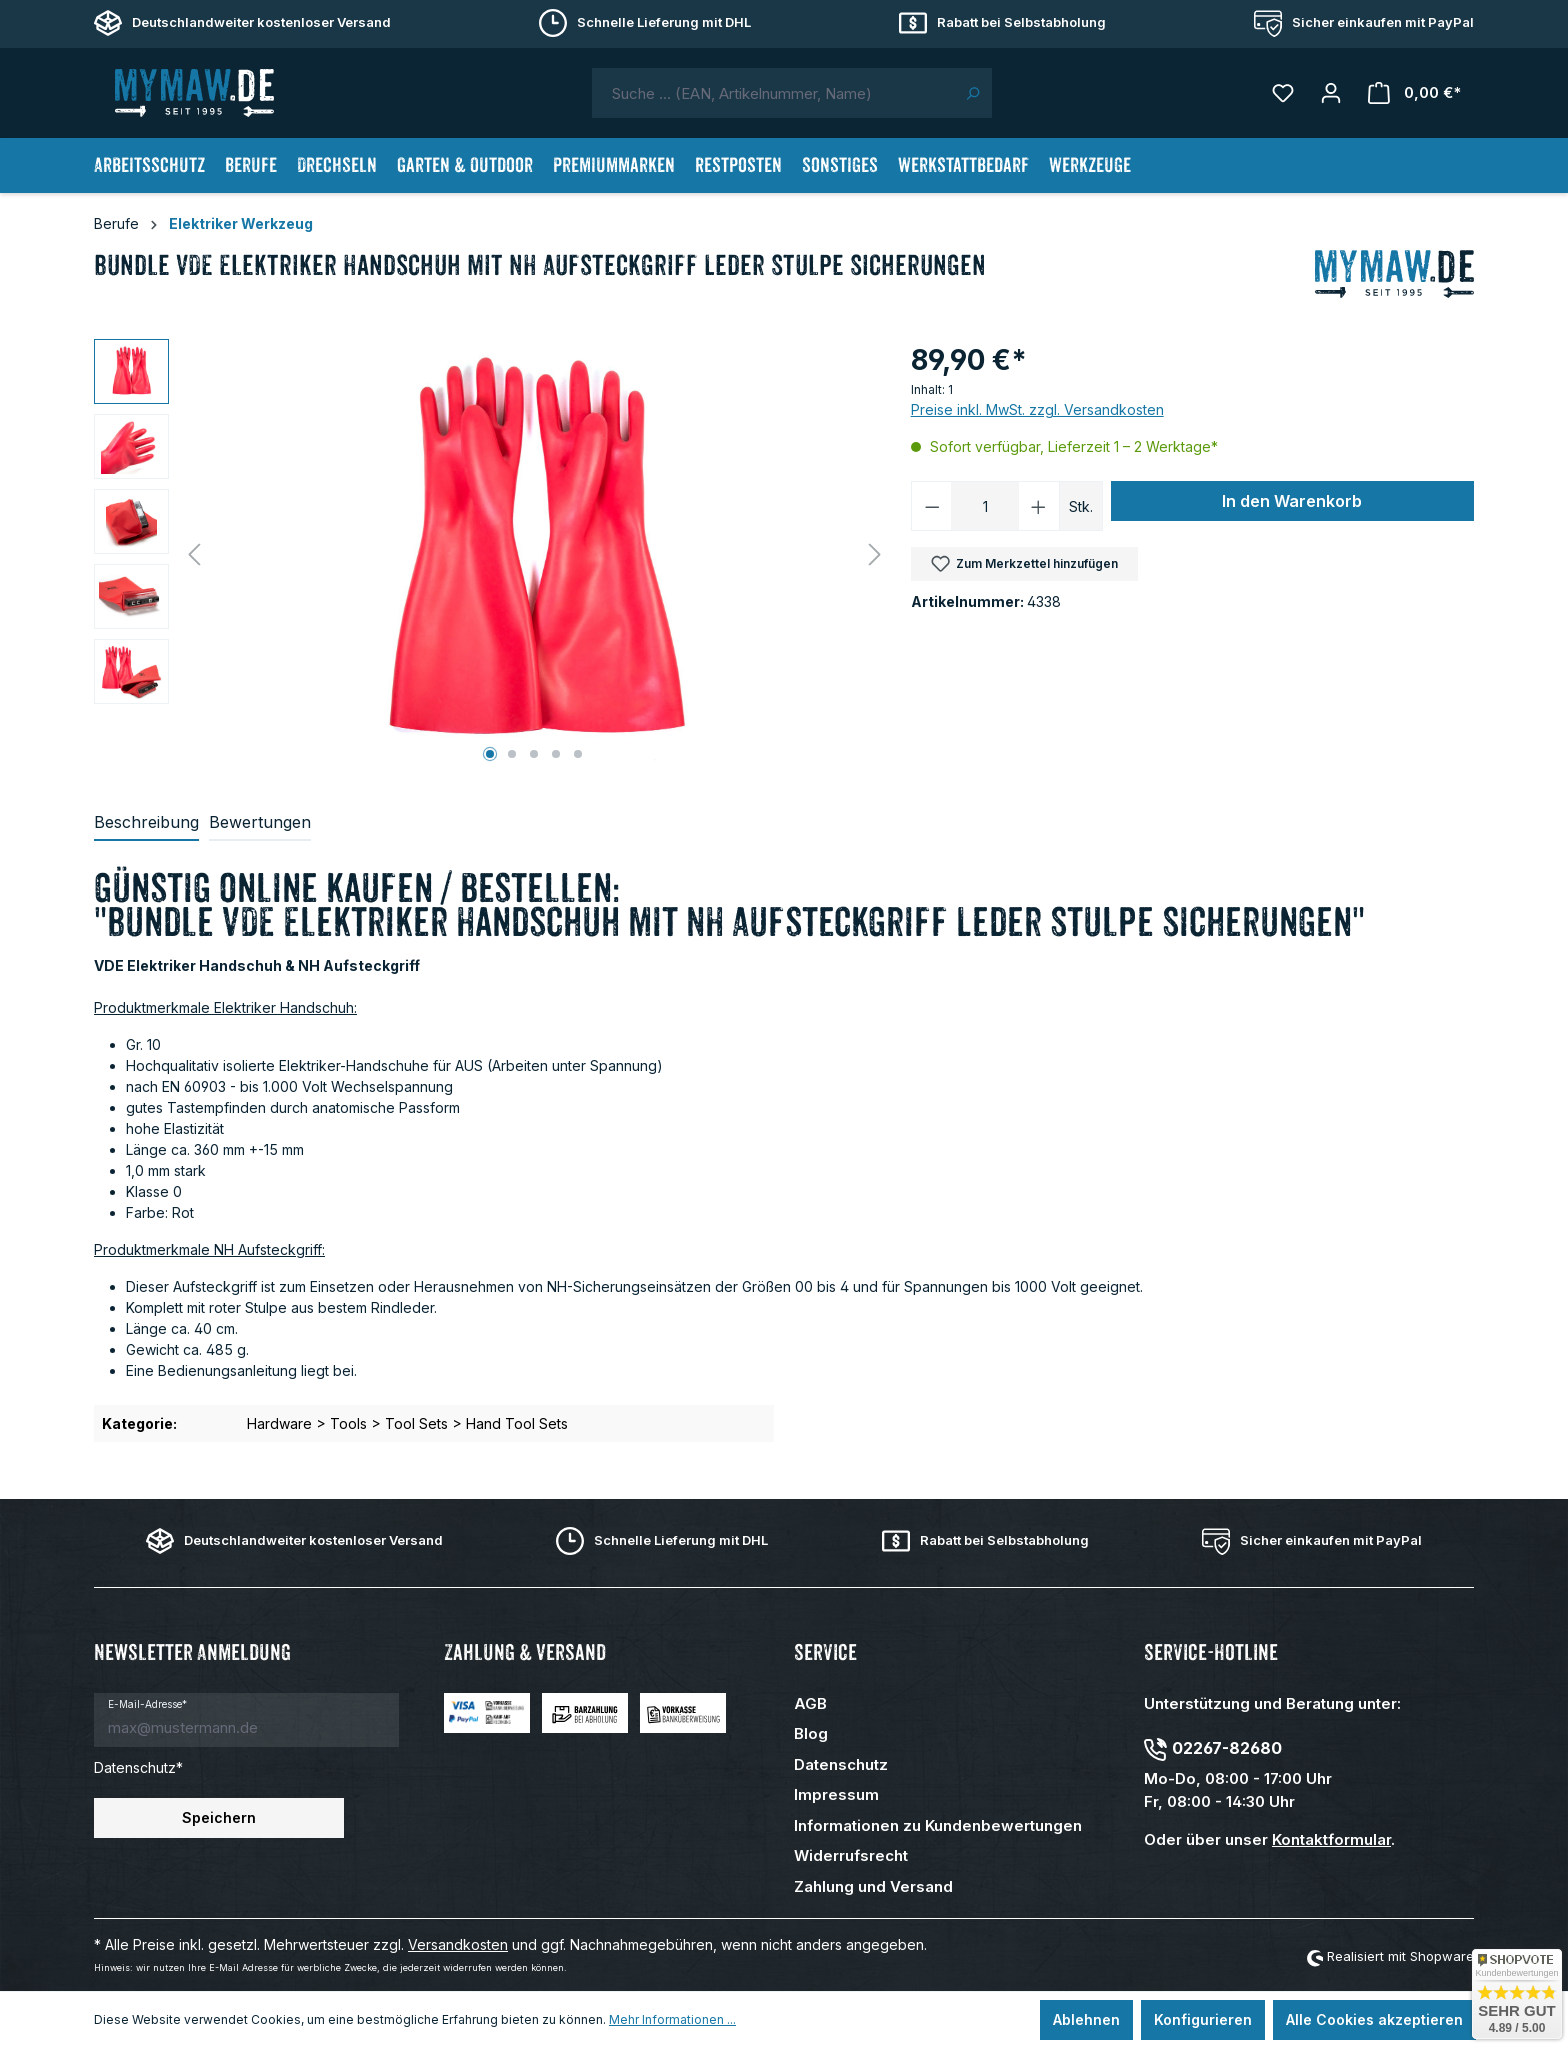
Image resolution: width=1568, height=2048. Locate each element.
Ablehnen (1086, 2019)
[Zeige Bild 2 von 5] (512, 754)
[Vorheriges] (194, 554)
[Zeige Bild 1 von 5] (490, 754)
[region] (492, 554)
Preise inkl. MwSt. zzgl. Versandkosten (1037, 409)
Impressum (836, 1794)
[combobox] (773, 93)
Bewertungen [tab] (260, 822)
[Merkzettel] (1283, 93)
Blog (811, 1733)
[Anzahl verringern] (932, 506)
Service (825, 1652)
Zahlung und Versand (873, 1886)
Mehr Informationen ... (672, 2019)
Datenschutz (841, 1764)
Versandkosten (458, 1944)
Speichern (219, 1817)
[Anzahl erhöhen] (1039, 506)
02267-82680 (1227, 1748)
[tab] (146, 823)
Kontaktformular (1331, 1839)
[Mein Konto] (1331, 93)
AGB (810, 1703)
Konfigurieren (1203, 2019)
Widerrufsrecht (851, 1855)
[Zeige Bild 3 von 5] (534, 754)
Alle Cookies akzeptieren (1374, 2019)
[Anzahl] (985, 506)
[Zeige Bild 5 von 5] (578, 754)
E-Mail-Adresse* (147, 1704)
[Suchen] (972, 93)
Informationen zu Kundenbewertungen (938, 1825)
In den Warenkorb (1292, 501)
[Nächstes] (875, 554)
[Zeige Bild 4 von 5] (556, 754)
